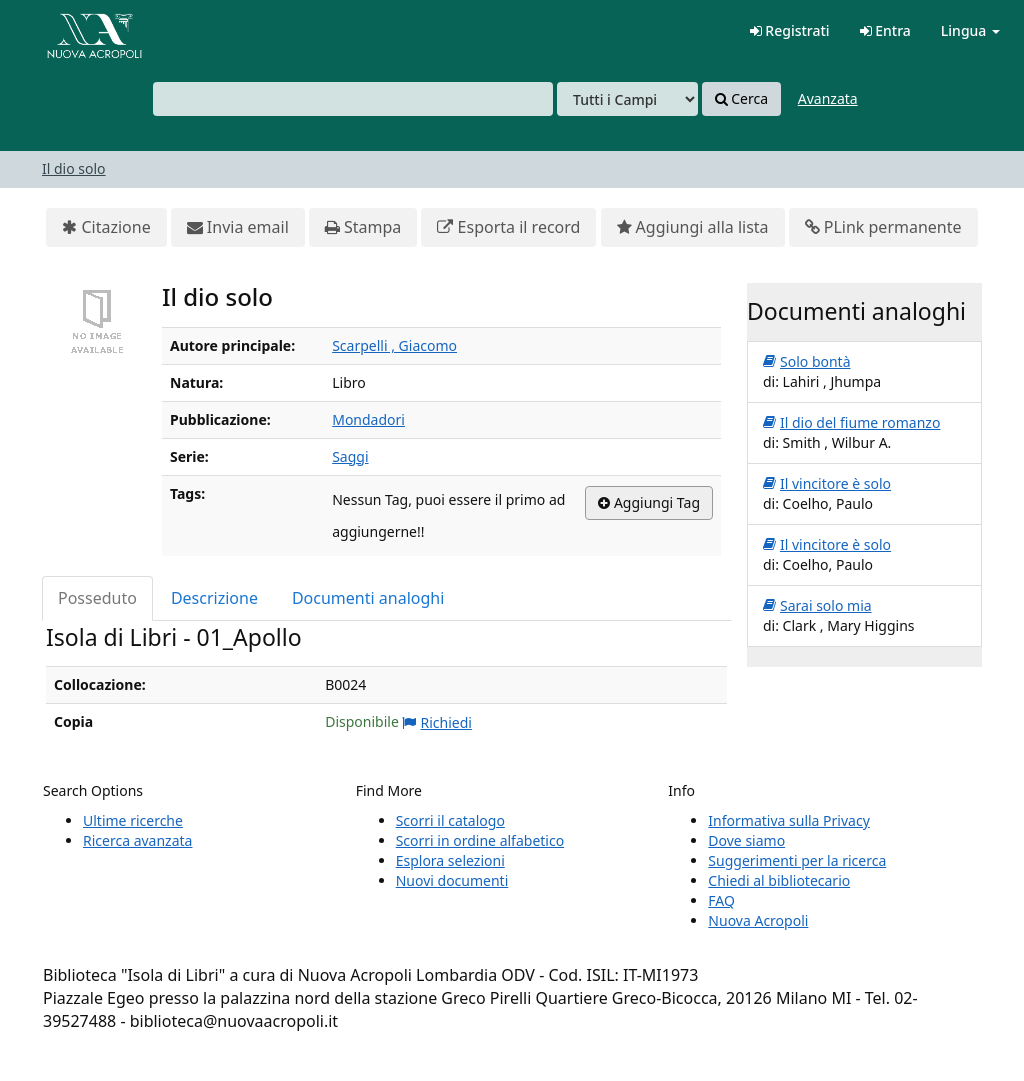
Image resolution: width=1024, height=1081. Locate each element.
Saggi (350, 456)
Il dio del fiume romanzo (851, 423)
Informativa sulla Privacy (788, 820)
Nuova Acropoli (758, 920)
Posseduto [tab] (97, 598)
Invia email (238, 227)
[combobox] (353, 99)
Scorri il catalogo (450, 820)
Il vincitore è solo (827, 484)
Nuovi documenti (452, 880)
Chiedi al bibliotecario (779, 880)
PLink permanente (883, 227)
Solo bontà (807, 362)
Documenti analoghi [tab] (368, 598)
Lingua (970, 30)
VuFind (64, 30)
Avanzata (828, 98)
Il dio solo (74, 168)
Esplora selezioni (450, 860)
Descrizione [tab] (214, 598)
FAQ (721, 900)
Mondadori (368, 419)
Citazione (106, 227)
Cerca (741, 99)
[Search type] (627, 99)
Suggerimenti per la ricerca (797, 860)
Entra (885, 30)
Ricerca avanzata (137, 840)
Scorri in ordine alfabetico (480, 840)
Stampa (363, 227)
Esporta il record (508, 227)
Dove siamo (746, 840)
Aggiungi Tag (649, 503)
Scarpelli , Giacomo (394, 345)
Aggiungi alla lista (693, 227)
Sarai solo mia (817, 606)
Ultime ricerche (133, 820)
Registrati (790, 30)
